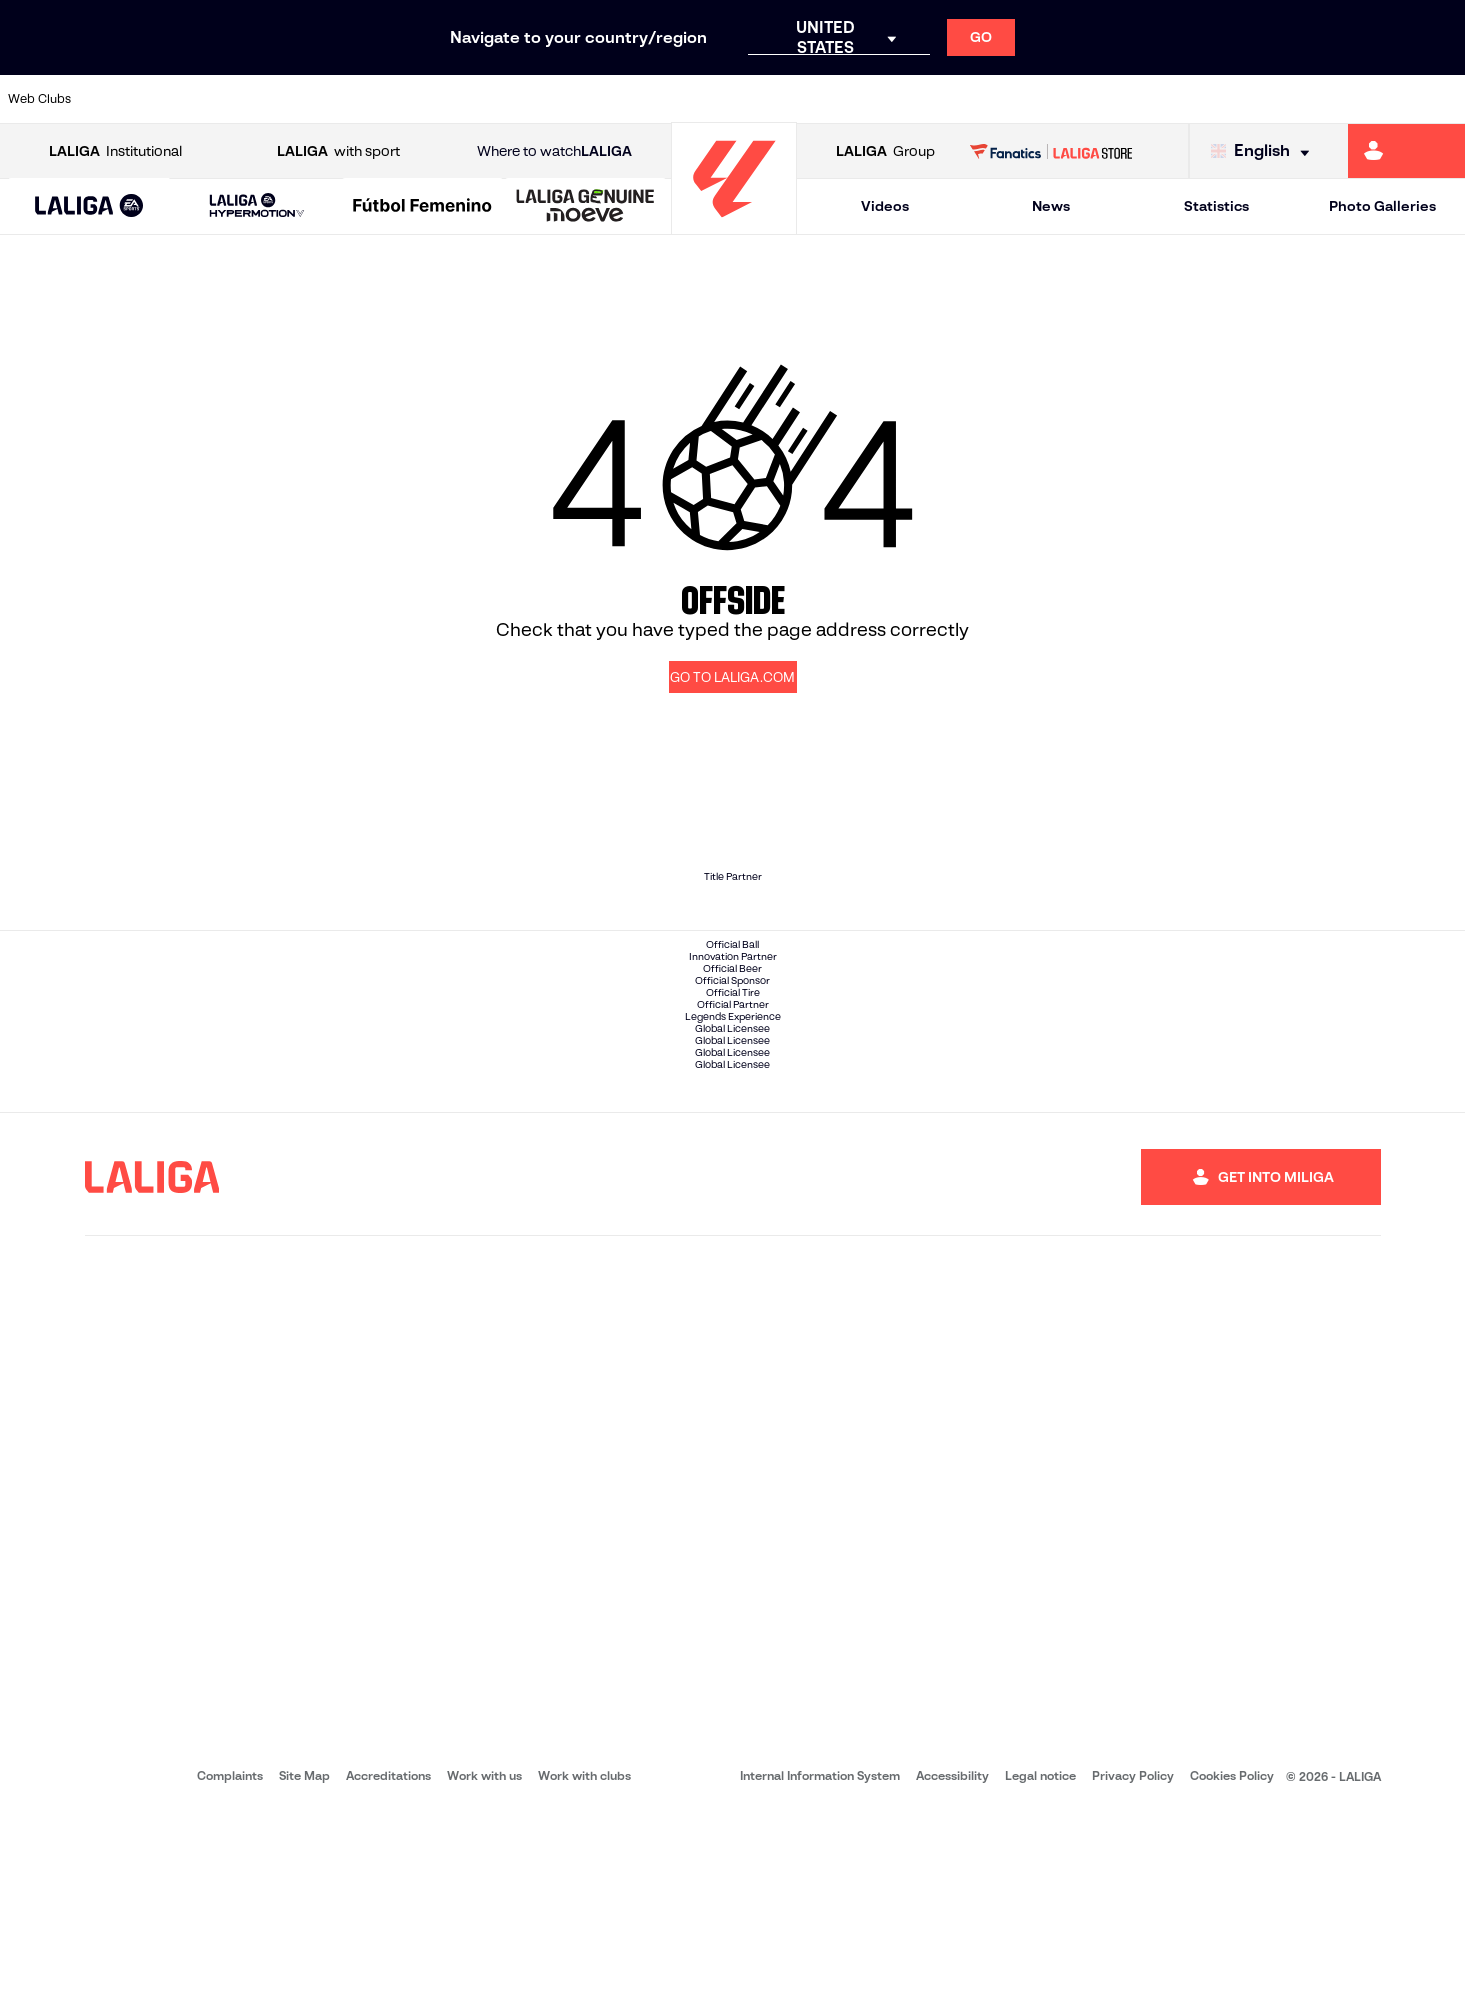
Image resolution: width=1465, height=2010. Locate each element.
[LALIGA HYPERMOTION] (256, 206)
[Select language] (1265, 151)
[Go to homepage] (734, 225)
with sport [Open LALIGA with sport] (338, 151)
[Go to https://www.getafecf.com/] (541, 99)
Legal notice (1040, 1970)
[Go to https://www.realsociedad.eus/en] (1234, 99)
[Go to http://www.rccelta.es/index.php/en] (818, 99)
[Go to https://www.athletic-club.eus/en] (125, 99)
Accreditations (388, 1970)
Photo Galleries (1382, 206)
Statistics (1216, 206)
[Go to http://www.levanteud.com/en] (680, 99)
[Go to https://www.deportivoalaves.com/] (333, 99)
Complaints (230, 1970)
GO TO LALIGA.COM (732, 677)
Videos (885, 206)
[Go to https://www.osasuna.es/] (264, 99)
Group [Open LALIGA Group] (885, 151)
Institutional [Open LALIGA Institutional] (115, 151)
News (1051, 206)
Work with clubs (584, 1970)
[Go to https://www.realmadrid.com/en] (1095, 99)
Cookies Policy (1232, 1970)
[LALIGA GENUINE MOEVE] (585, 207)
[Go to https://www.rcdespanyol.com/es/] (888, 99)
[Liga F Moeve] (422, 207)
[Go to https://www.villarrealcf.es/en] (1442, 99)
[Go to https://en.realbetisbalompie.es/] (1026, 99)
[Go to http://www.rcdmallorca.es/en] (957, 99)
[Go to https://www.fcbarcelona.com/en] (472, 99)
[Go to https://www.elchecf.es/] (402, 99)
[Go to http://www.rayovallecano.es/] (749, 99)
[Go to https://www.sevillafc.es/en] (1303, 99)
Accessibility (952, 1970)
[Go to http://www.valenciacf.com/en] (1373, 99)
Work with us (484, 1970)
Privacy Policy (1133, 1970)
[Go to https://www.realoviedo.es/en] (1165, 99)
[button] (90, 206)
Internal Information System (820, 1970)
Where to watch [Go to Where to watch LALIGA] (554, 151)
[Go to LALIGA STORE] (1051, 151)
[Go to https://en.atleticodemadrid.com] (195, 99)
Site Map (304, 1970)
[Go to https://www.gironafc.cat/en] (610, 99)
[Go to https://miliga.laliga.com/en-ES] (1406, 151)
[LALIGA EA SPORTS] (90, 207)
